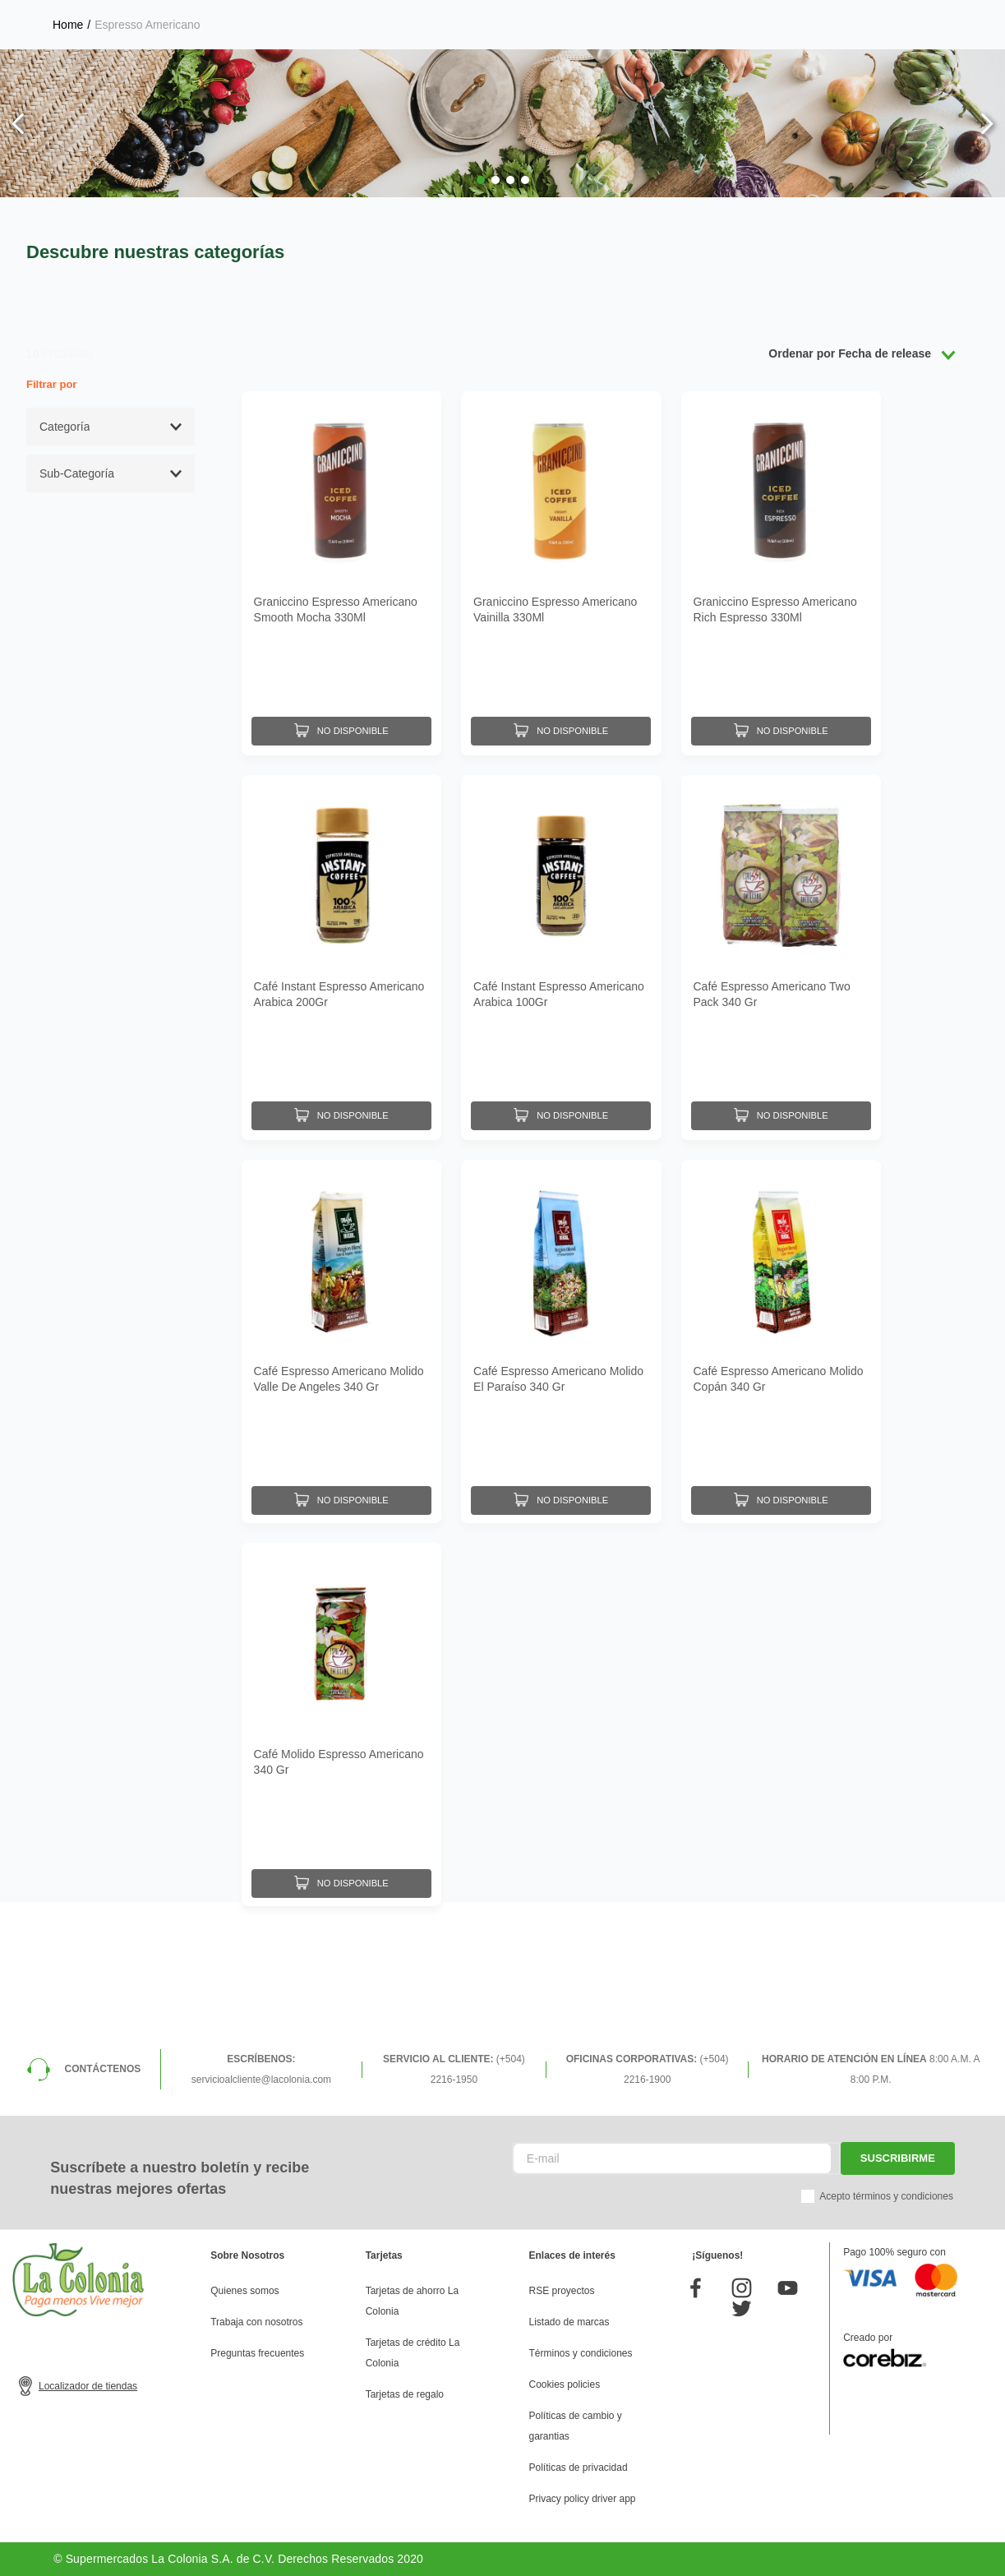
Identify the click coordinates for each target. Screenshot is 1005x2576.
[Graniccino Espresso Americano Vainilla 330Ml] (561, 573)
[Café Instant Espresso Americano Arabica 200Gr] (341, 955)
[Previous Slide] (18, 124)
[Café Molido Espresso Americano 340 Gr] (341, 1721)
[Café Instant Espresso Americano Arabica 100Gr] (561, 955)
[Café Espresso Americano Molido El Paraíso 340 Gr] (561, 1338)
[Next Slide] (986, 124)
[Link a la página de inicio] (68, 24)
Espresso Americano (147, 24)
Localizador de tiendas (88, 2386)
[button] (481, 180)
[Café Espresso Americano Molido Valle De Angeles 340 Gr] (341, 1338)
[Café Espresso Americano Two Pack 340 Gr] (781, 955)
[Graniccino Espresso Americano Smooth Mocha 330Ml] (341, 573)
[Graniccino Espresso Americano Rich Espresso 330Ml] (781, 573)
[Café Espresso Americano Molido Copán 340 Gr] (781, 1338)
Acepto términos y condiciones (886, 2196)
